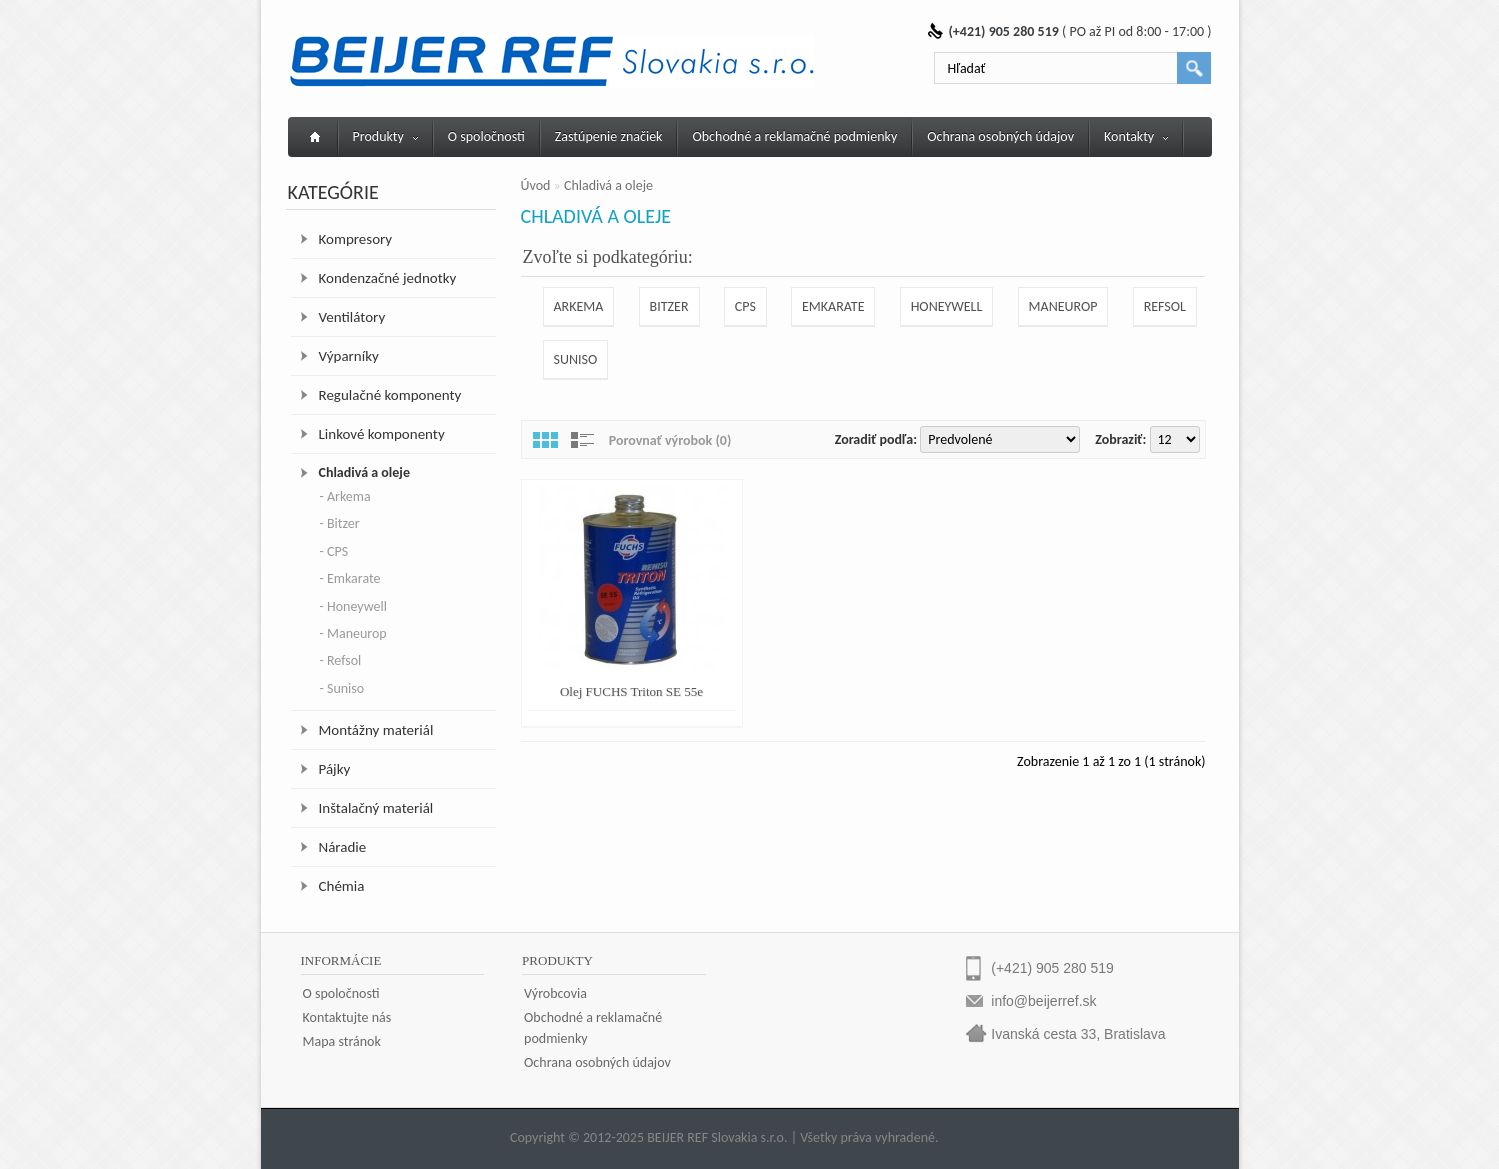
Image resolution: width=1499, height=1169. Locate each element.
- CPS (334, 551)
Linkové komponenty (382, 434)
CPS (745, 306)
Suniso (576, 359)
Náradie (343, 847)
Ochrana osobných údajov (1000, 136)
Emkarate (833, 306)
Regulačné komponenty (390, 395)
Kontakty (1136, 136)
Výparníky (349, 356)
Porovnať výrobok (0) (670, 440)
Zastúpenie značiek (609, 136)
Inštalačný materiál (376, 808)
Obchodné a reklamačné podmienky (794, 136)
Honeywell (947, 306)
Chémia (342, 886)
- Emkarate (350, 578)
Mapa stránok (342, 1041)
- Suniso (342, 688)
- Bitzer (340, 523)
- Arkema (345, 496)
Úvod (536, 185)
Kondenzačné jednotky (388, 278)
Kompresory (356, 239)
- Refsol (341, 660)
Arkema (579, 306)
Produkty (385, 136)
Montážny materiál (376, 730)
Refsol (1165, 306)
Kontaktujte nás (347, 1017)
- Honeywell (353, 606)
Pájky (335, 769)
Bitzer (669, 306)
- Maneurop (353, 633)
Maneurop (1063, 306)
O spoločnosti (486, 136)
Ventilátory (352, 317)
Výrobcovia (555, 993)
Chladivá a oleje (364, 472)
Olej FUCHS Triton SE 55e (631, 691)
